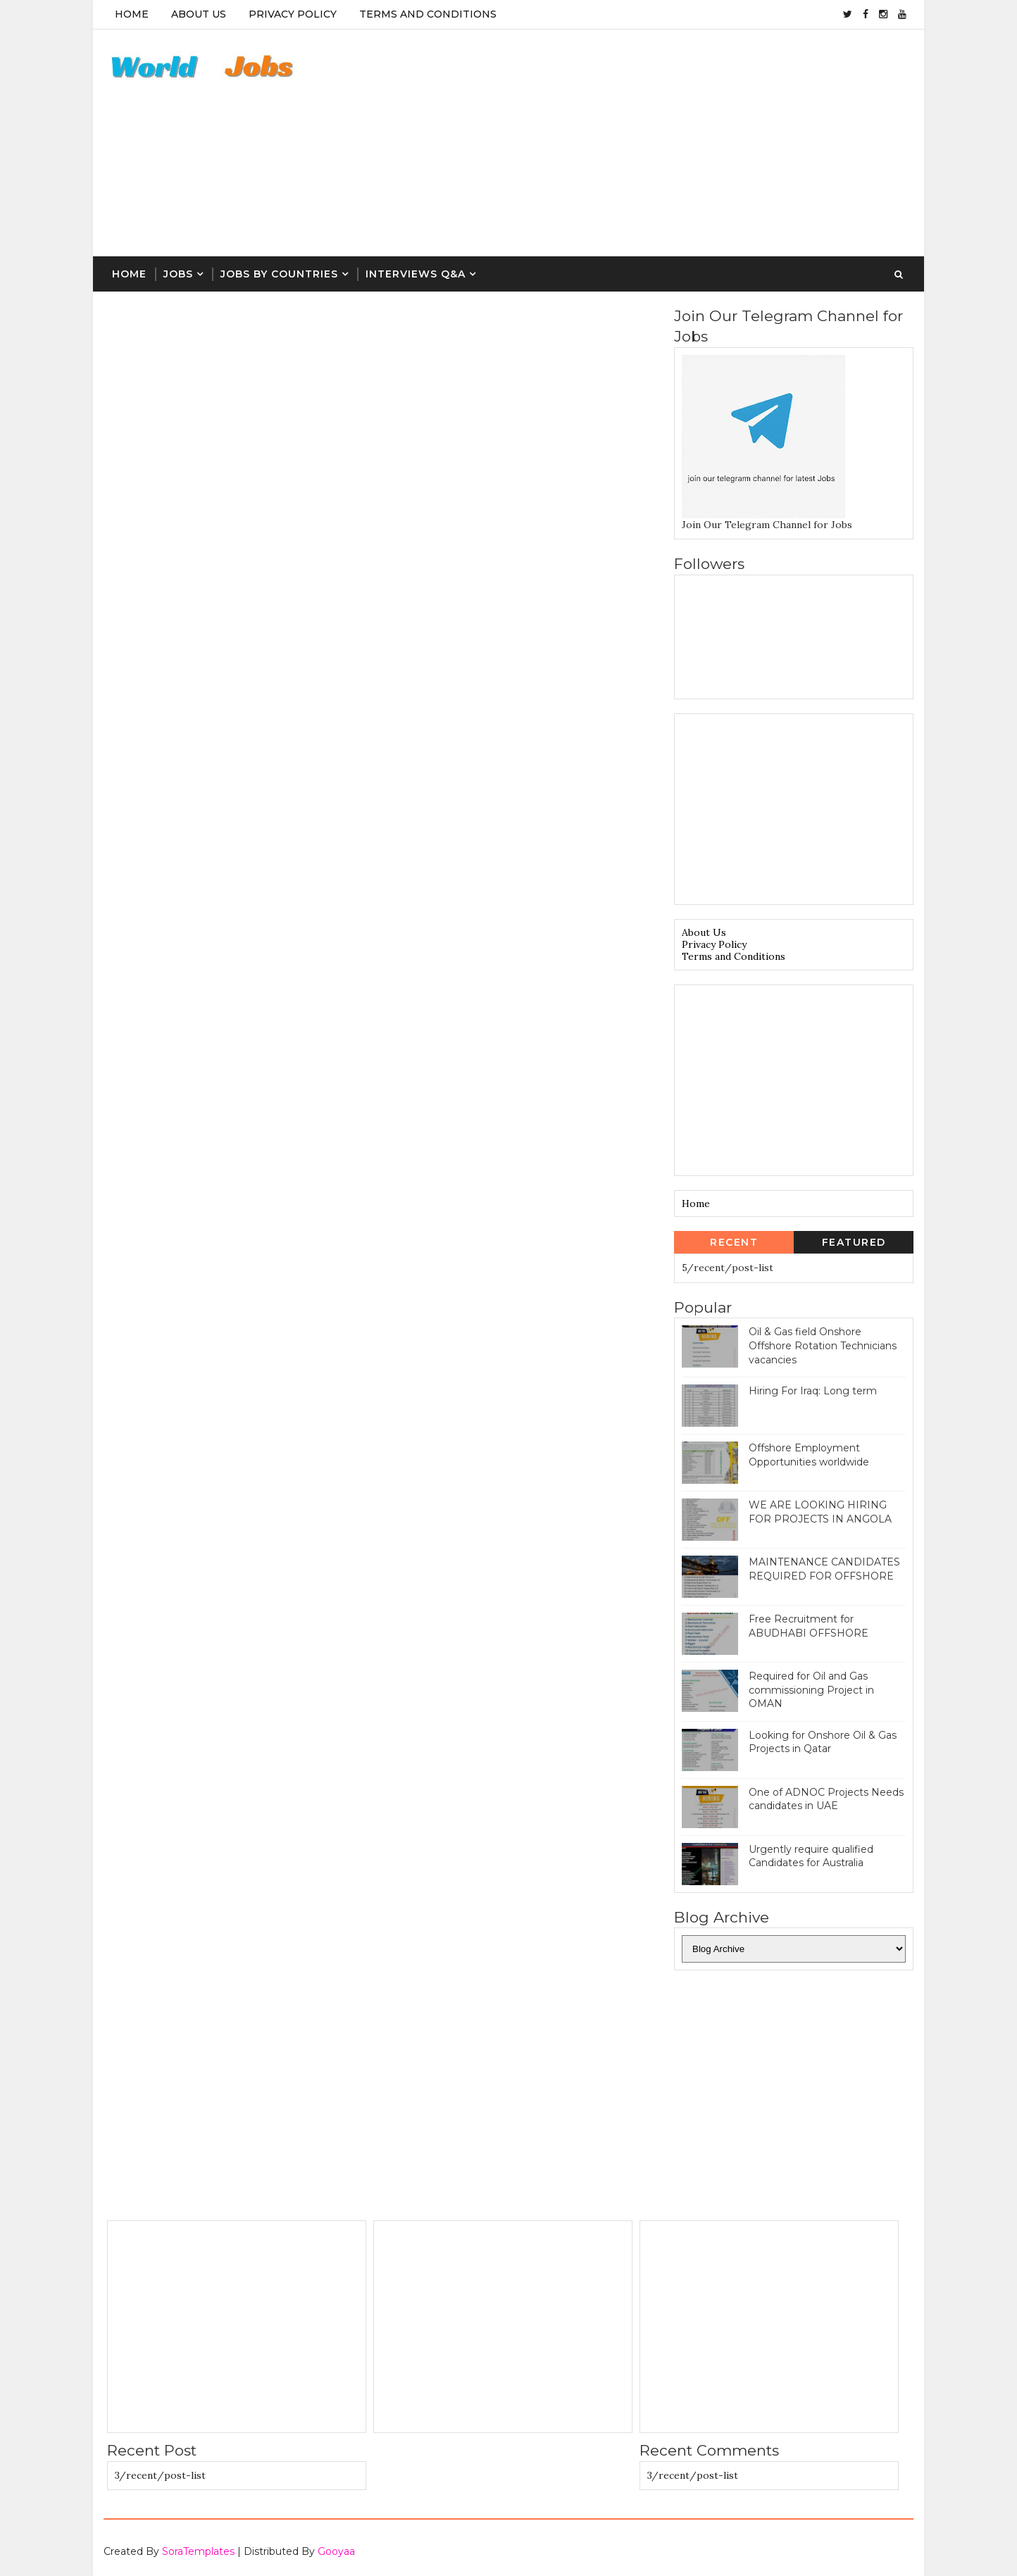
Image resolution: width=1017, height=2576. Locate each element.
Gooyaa (336, 2551)
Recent (734, 1242)
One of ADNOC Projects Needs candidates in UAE (826, 1799)
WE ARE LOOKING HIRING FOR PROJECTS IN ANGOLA (820, 1512)
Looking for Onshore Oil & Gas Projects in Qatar (823, 1742)
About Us (198, 14)
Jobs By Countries (279, 274)
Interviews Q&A (416, 274)
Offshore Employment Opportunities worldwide (809, 1455)
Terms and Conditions (733, 956)
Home (132, 14)
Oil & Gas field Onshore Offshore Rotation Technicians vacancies (823, 1345)
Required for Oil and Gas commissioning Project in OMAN (811, 1690)
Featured (854, 1242)
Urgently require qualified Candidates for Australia (811, 1856)
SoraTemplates (198, 2551)
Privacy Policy (293, 14)
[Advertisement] (656, 143)
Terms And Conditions (428, 14)
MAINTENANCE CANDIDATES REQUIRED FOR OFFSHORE (824, 1569)
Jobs (178, 274)
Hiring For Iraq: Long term (813, 1390)
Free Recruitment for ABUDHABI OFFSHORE (808, 1626)
